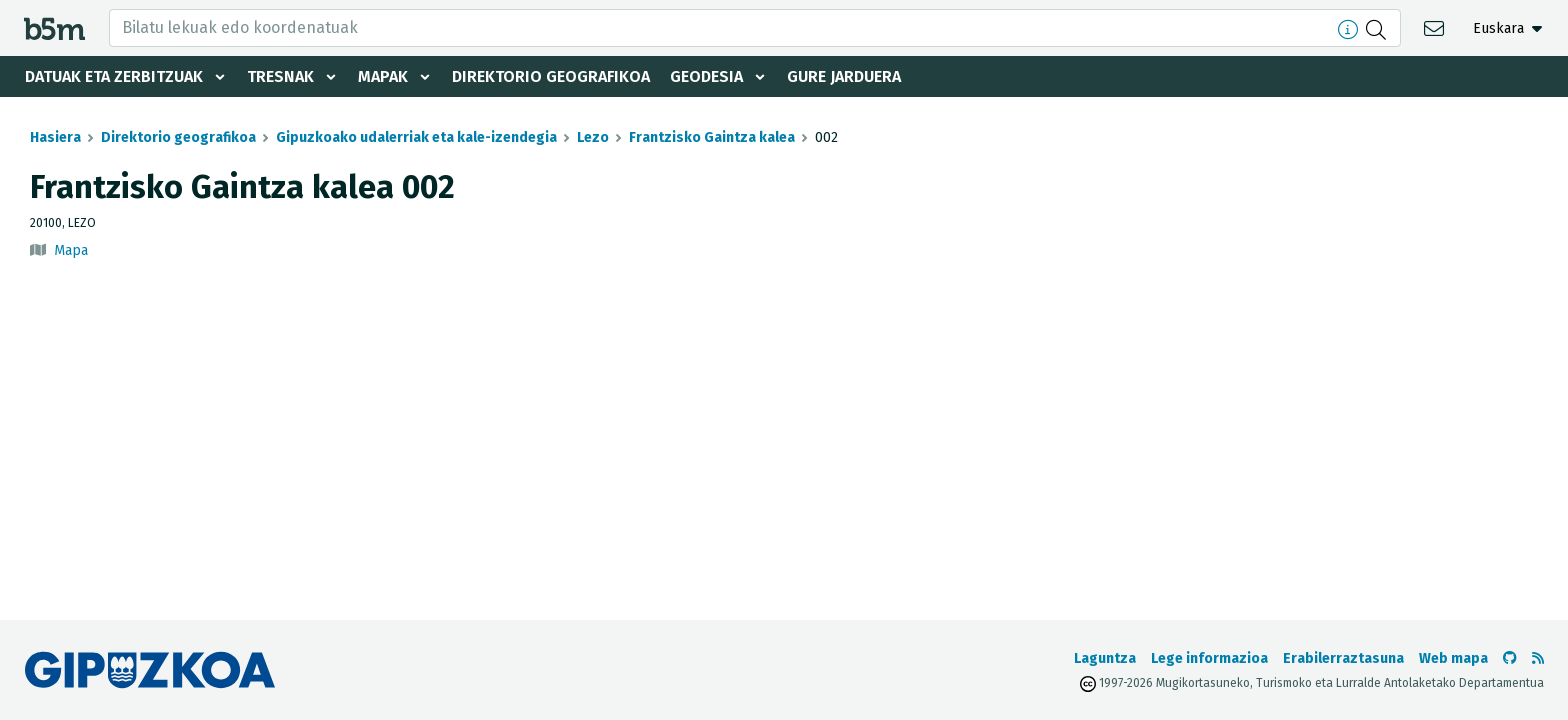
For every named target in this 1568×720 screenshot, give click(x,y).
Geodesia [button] (706, 76)
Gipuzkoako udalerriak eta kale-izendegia (416, 137)
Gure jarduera (844, 76)
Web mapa (1453, 658)
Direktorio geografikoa (551, 76)
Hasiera (55, 137)
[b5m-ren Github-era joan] (1510, 658)
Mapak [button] (383, 76)
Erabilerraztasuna (1343, 658)
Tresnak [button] (280, 76)
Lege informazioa (1209, 658)
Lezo (593, 137)
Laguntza (1105, 658)
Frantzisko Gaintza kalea (712, 137)
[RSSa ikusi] (1538, 658)
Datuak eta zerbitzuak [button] (114, 76)
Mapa (71, 250)
